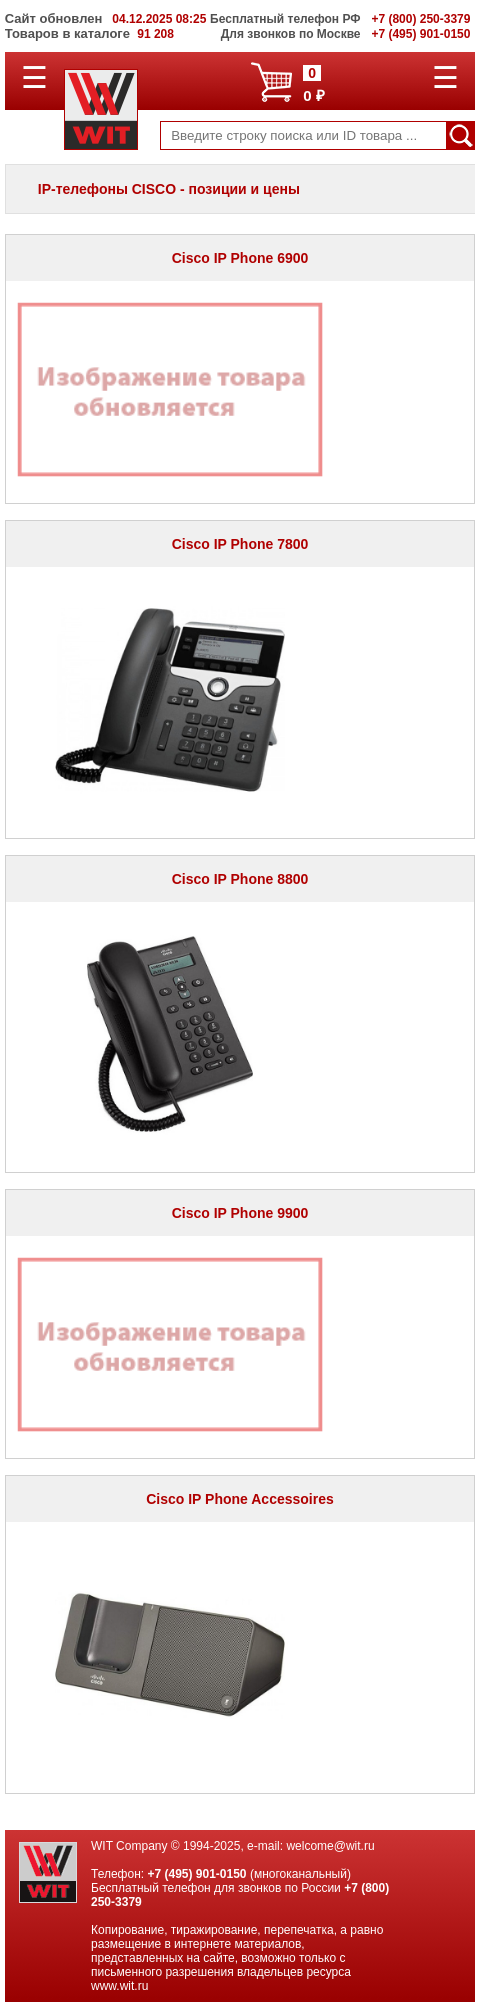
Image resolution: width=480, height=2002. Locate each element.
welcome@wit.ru (330, 1846)
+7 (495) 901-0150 (196, 1874)
